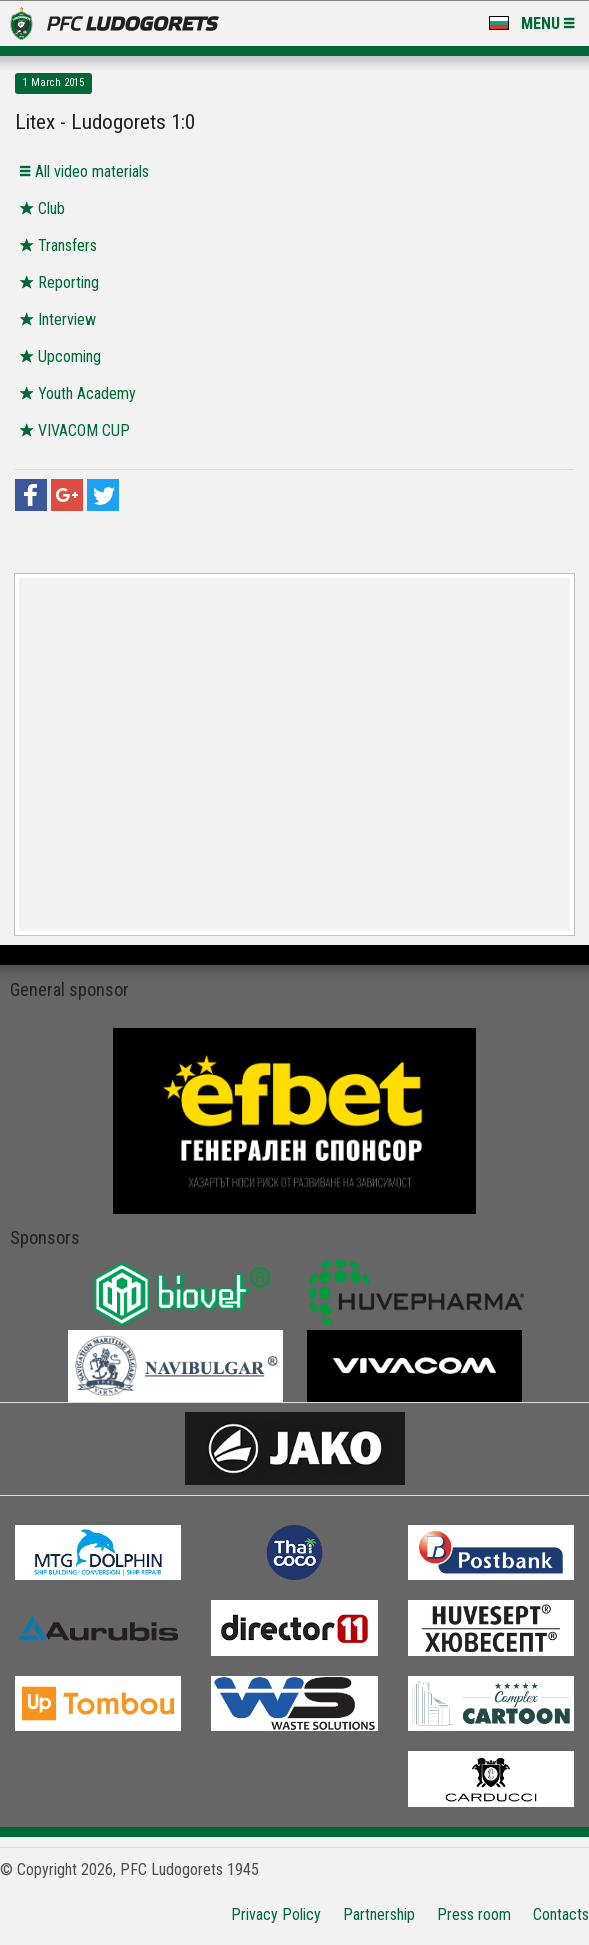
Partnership (379, 1914)
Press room (474, 1914)
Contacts (561, 1914)
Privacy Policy (276, 1914)
